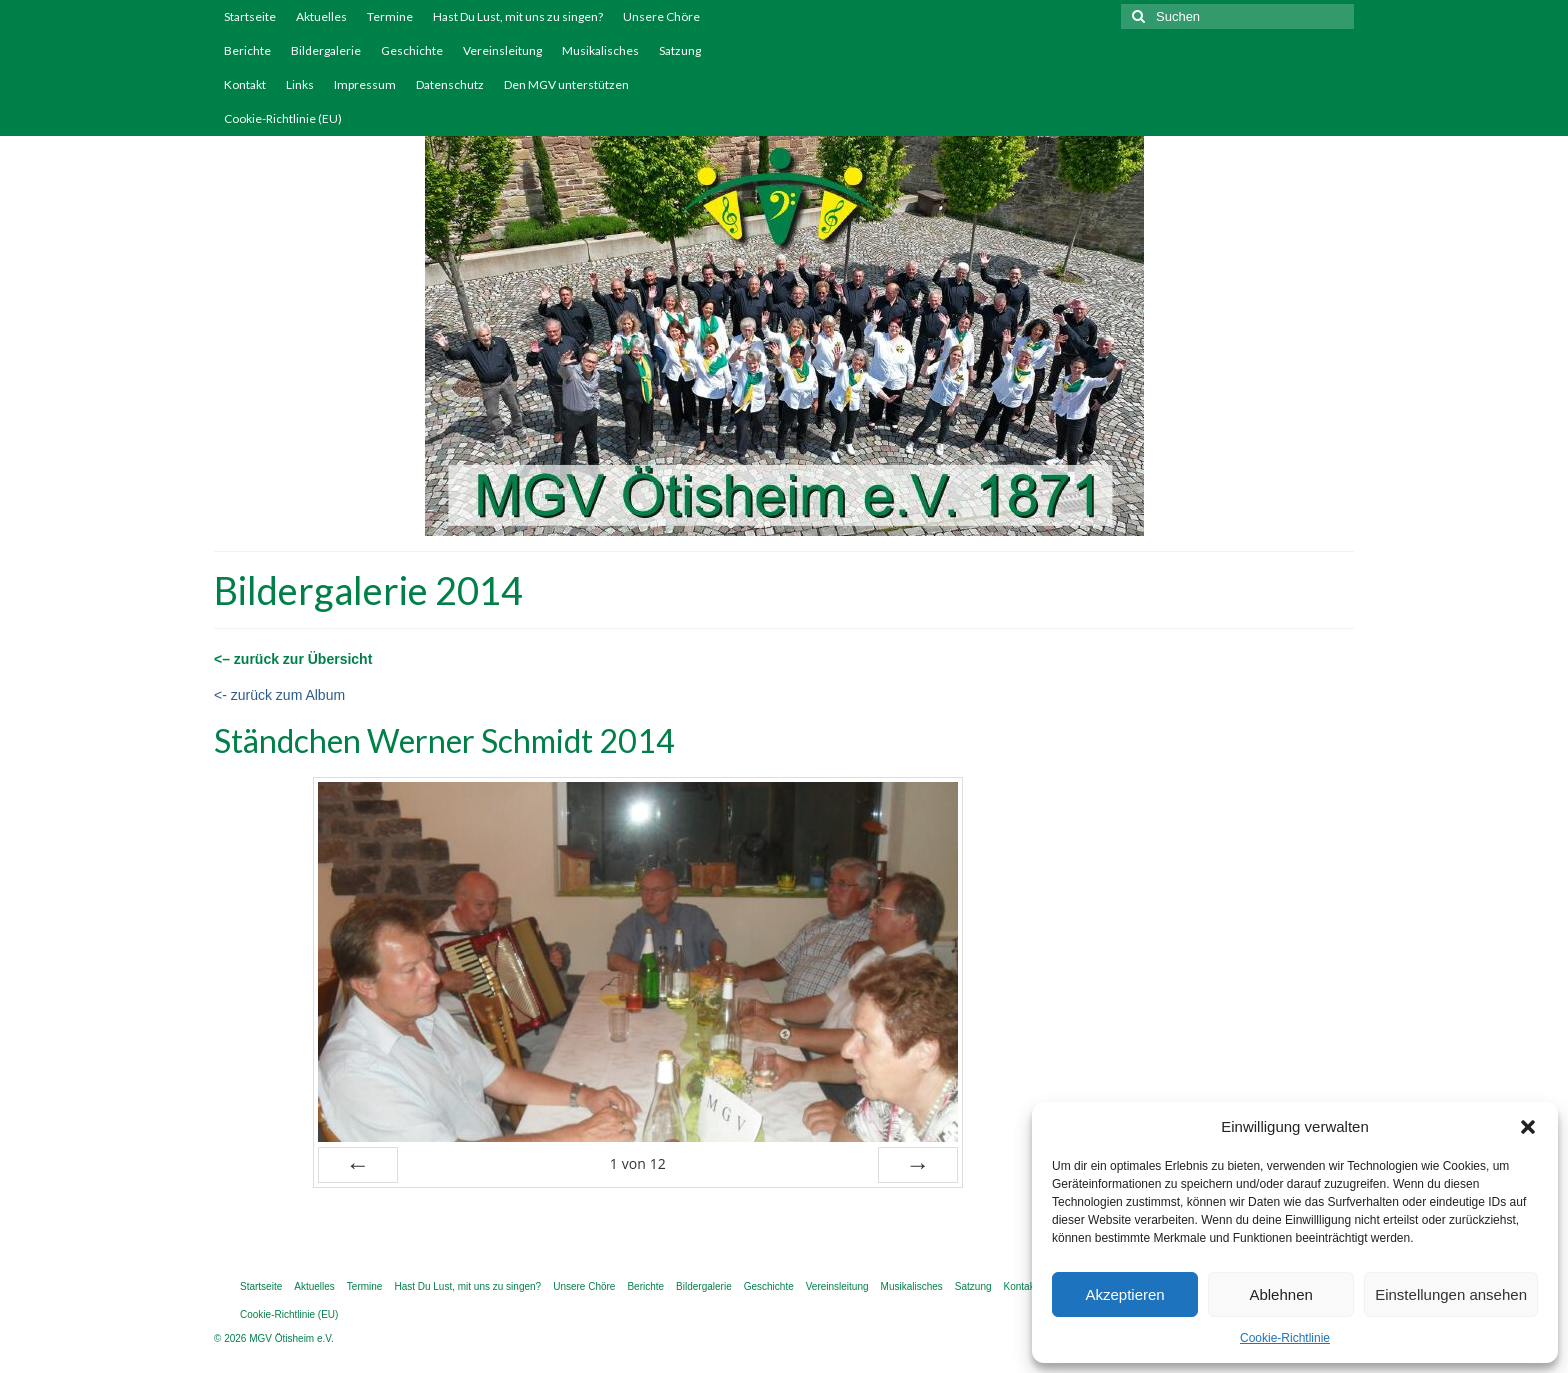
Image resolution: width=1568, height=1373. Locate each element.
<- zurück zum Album (279, 695)
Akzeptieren (1124, 1294)
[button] (1528, 1127)
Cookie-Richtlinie (1285, 1338)
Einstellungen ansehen (1451, 1294)
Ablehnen (1280, 1294)
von (638, 1163)
